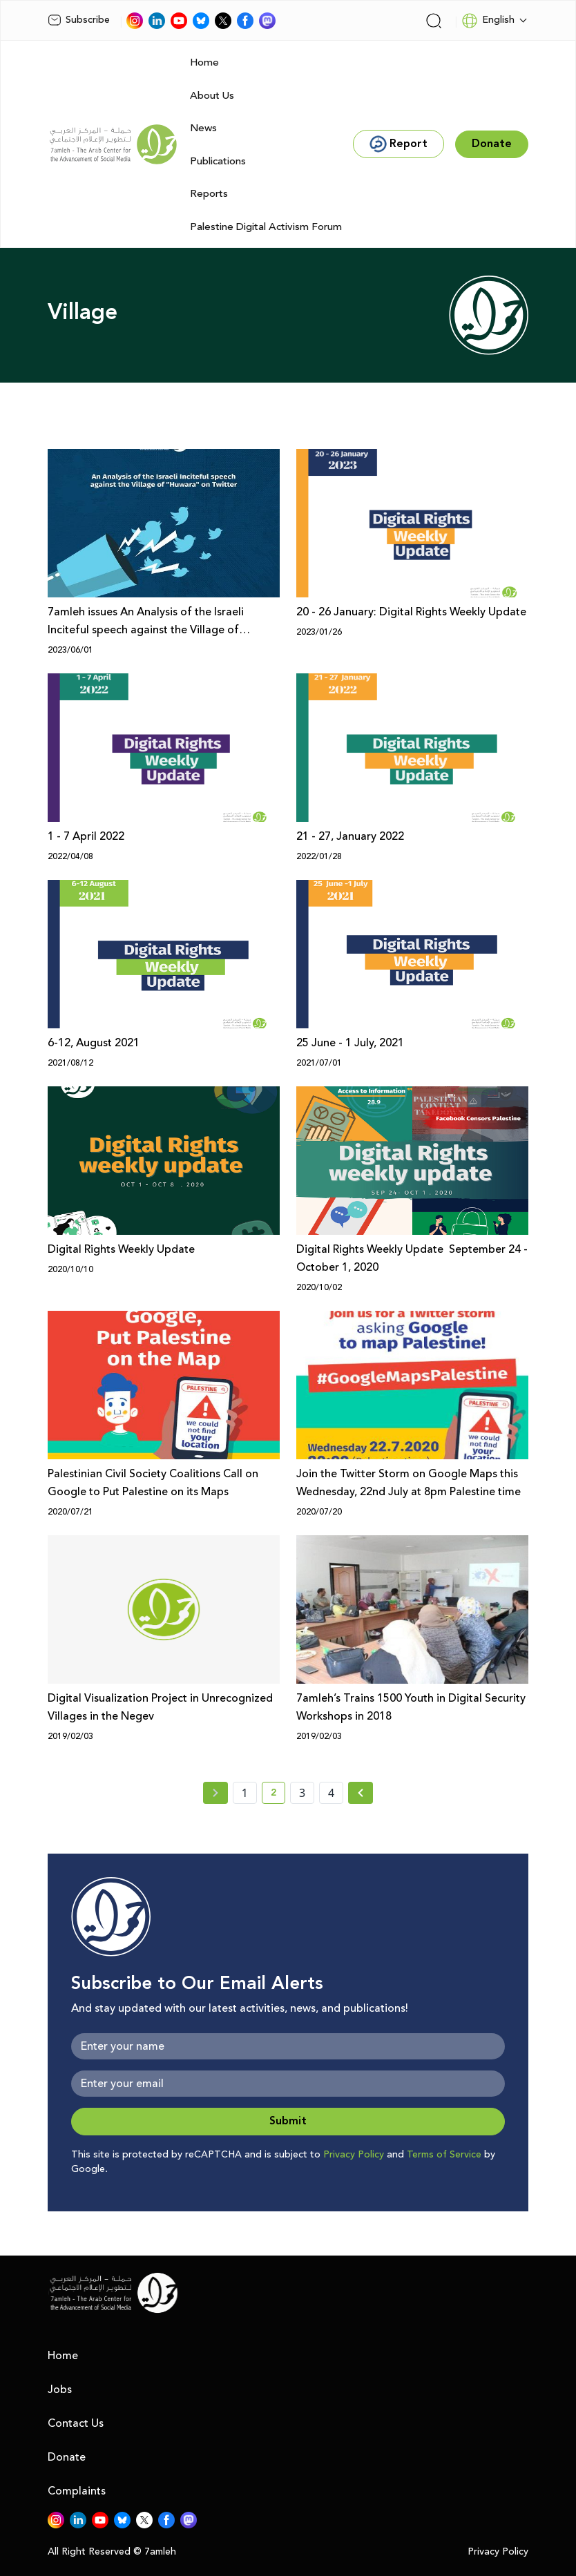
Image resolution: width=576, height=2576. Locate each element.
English (488, 20)
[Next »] (361, 1793)
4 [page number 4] (331, 1792)
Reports (209, 194)
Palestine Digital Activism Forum (266, 227)
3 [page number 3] (302, 1792)
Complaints (77, 2491)
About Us (212, 96)
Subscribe (79, 20)
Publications (218, 161)
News (203, 128)
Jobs (60, 2389)
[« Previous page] (215, 1793)
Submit (288, 2121)
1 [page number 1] (245, 1792)
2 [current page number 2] (278, 1795)
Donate (67, 2457)
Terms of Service (444, 2154)
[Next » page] (360, 1793)
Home (204, 62)
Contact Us (76, 2423)
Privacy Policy (353, 2154)
